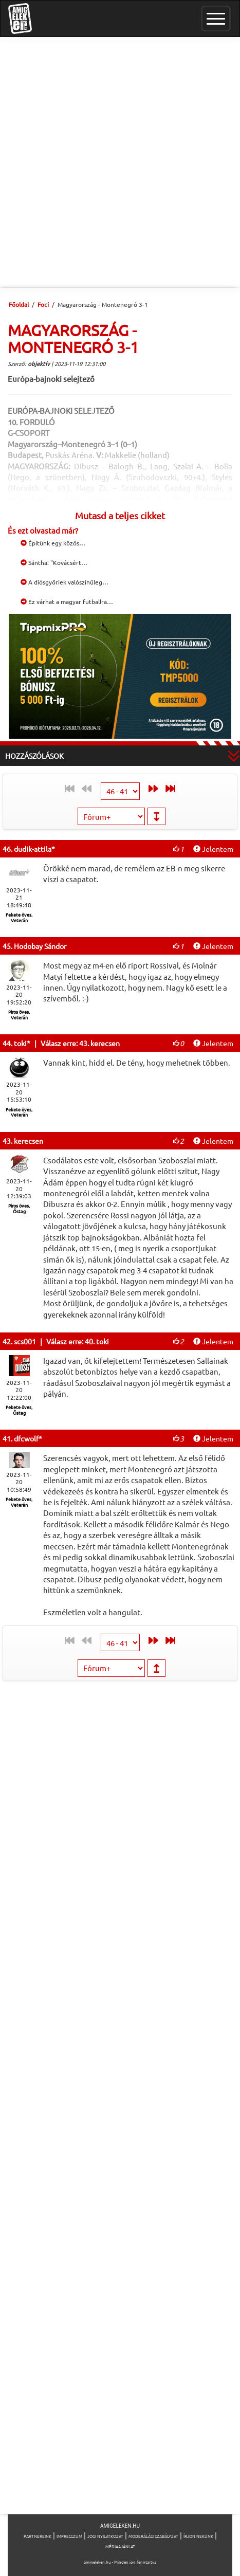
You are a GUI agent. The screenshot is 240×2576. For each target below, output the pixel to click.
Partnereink (37, 2536)
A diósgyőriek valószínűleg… (64, 582)
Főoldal (19, 304)
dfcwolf (26, 1438)
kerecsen (28, 1140)
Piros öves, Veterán (19, 1014)
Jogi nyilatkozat (105, 2536)
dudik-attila (32, 848)
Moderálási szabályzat (153, 2536)
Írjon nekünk (198, 2536)
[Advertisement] (120, 162)
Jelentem (213, 848)
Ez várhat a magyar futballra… (67, 601)
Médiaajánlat (120, 2546)
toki (20, 1043)
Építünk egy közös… (53, 543)
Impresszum (69, 2536)
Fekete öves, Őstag (19, 1409)
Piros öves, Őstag (19, 1208)
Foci (43, 304)
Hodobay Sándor (40, 946)
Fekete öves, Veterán (19, 917)
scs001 (25, 1341)
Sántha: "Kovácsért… (54, 562)
